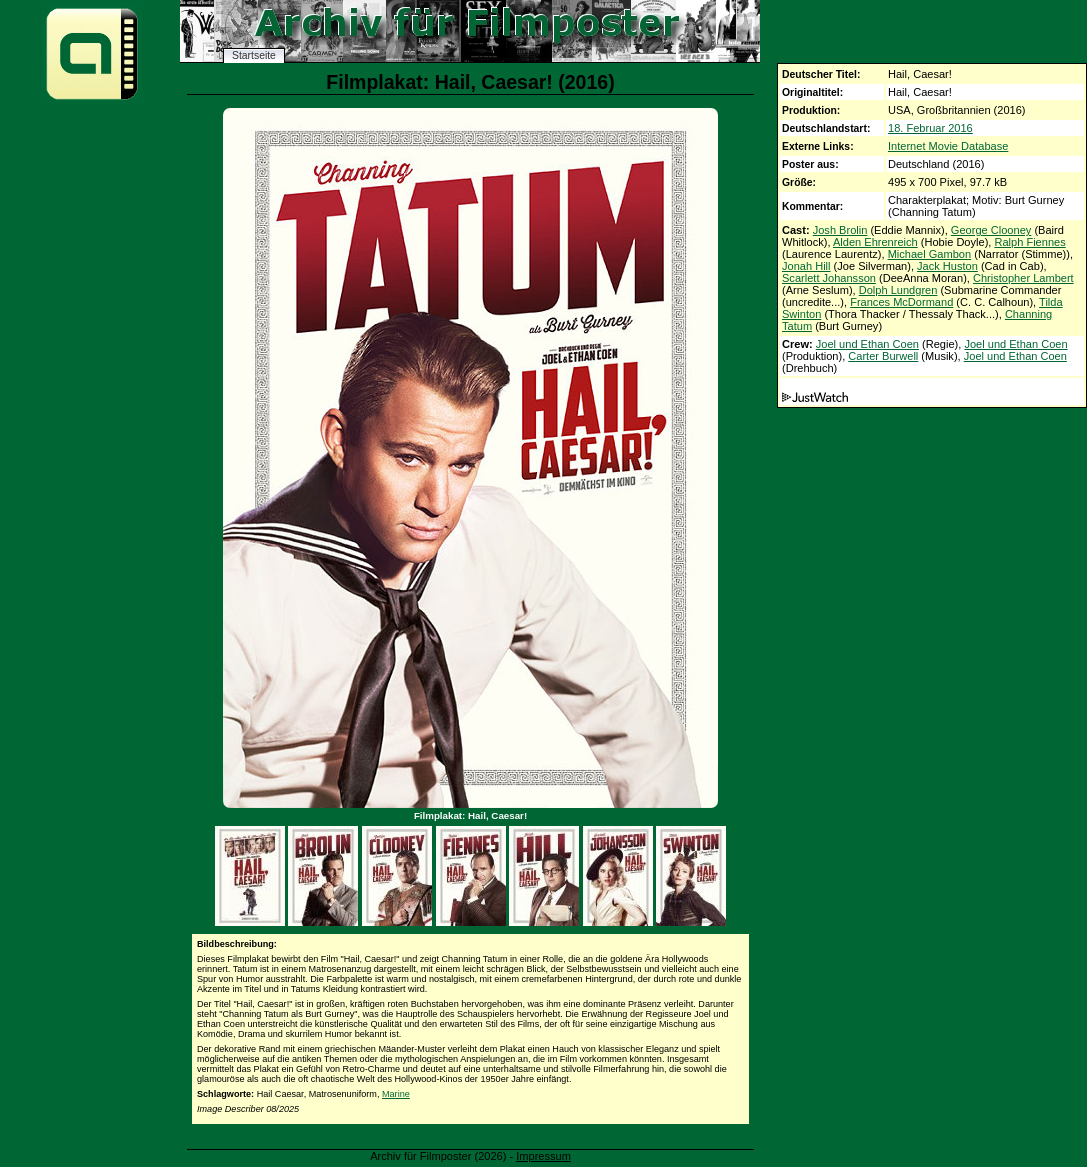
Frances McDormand (901, 302)
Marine (396, 1094)
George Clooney (991, 230)
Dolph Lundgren (898, 290)
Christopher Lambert (1023, 278)
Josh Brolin (840, 230)
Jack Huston (947, 266)
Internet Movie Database (948, 146)
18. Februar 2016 (930, 128)
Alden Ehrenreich (875, 242)
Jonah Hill (806, 266)
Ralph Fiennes (1029, 242)
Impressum (543, 1156)
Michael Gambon (930, 254)
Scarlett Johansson (829, 278)
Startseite (254, 55)
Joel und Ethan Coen (867, 344)
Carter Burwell (883, 356)
